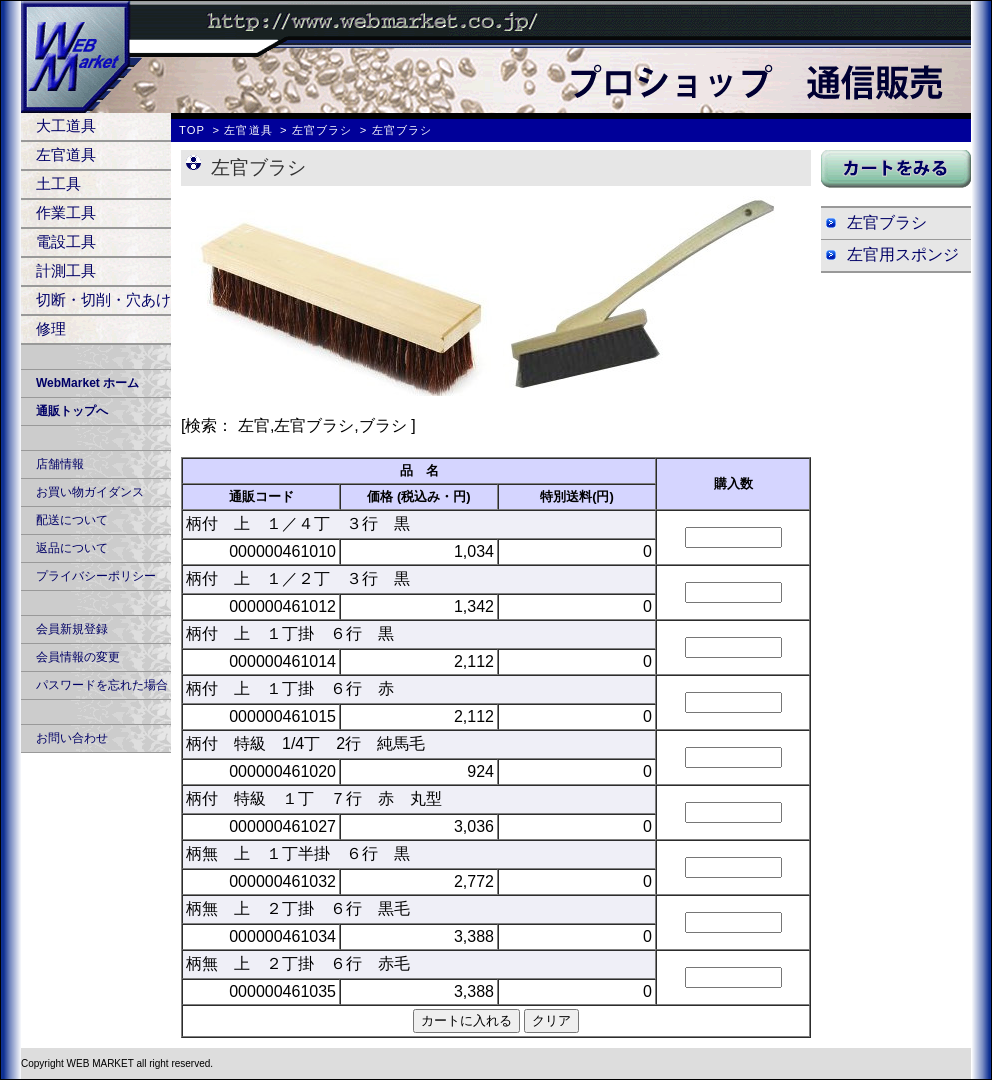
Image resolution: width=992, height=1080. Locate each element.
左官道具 (66, 154)
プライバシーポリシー (96, 576)
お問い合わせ (72, 738)
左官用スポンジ (903, 254)
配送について (72, 520)
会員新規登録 (72, 629)
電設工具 (66, 241)
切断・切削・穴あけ (103, 299)
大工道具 (66, 125)
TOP (192, 130)
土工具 (58, 183)
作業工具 (66, 212)
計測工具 (66, 270)
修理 (51, 328)
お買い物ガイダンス (90, 492)
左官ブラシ (322, 130)
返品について (72, 548)
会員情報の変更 (78, 657)
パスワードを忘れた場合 (102, 685)
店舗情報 (60, 464)
